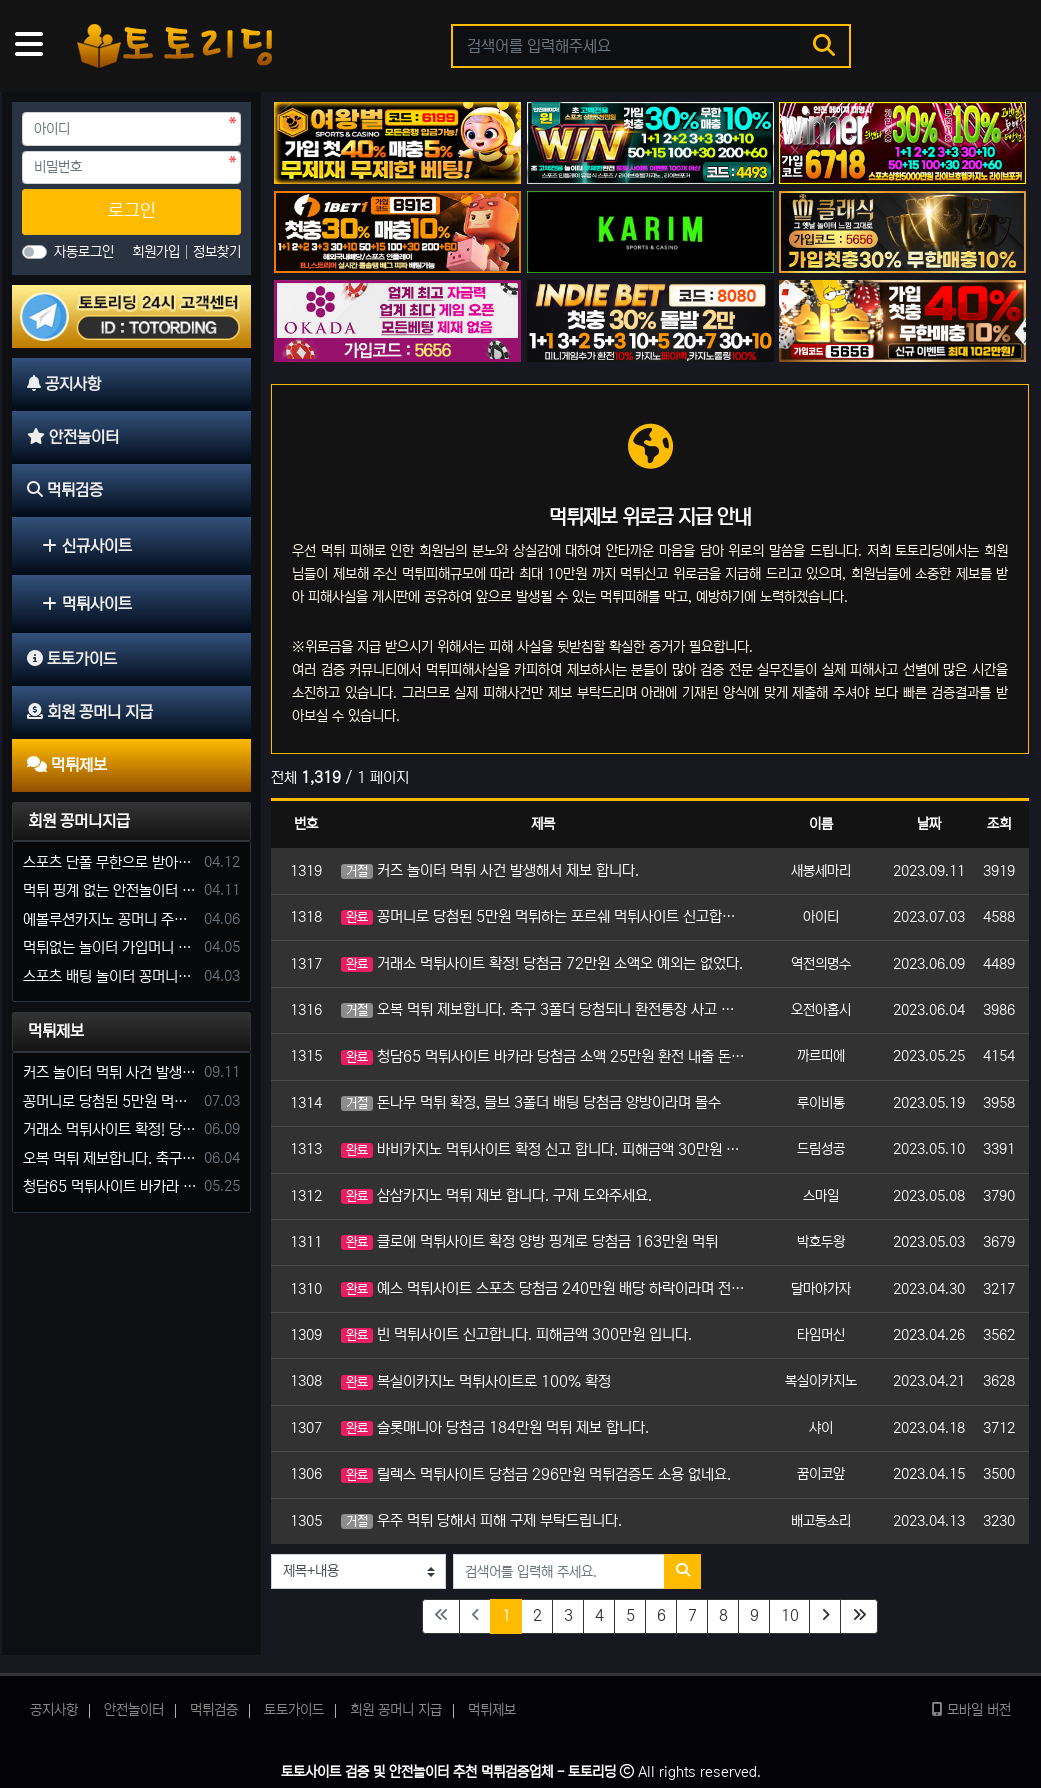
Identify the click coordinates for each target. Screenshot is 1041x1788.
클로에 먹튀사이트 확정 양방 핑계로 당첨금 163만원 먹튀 (529, 1241)
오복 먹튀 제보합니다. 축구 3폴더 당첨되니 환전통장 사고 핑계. (543, 1009)
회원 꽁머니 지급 (396, 1710)
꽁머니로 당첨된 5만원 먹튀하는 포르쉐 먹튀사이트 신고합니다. (543, 916)
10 (790, 1615)
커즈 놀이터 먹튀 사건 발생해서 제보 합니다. (490, 870)
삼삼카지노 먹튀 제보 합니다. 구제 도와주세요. (496, 1195)
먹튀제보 (56, 1031)
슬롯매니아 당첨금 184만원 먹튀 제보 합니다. (495, 1427)
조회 (999, 824)
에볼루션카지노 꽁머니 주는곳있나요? (110, 919)
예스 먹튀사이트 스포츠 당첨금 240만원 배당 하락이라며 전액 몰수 (543, 1288)
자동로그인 (84, 252)
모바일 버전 (971, 1710)
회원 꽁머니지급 (79, 821)
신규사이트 (87, 546)
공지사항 (54, 1710)
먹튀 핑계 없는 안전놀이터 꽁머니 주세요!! (110, 890)
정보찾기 (217, 252)
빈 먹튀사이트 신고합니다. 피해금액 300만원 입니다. (516, 1334)
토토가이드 (294, 1710)
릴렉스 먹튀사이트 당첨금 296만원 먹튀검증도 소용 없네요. (536, 1474)
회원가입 (158, 252)
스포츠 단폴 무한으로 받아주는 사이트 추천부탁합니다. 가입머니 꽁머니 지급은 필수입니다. (110, 862)
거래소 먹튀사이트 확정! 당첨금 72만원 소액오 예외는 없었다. (542, 963)
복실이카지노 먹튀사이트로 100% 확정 (476, 1381)
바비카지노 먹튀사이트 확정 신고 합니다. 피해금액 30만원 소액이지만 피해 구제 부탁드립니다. (543, 1149)
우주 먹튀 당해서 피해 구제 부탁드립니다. (481, 1520)
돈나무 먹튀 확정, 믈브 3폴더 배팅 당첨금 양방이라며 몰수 (531, 1102)
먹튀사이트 (87, 604)
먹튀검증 (214, 1710)
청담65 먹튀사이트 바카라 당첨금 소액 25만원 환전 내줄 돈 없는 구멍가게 (543, 1056)
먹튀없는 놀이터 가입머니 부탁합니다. (110, 947)
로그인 (132, 211)
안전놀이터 (134, 1710)
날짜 (929, 824)
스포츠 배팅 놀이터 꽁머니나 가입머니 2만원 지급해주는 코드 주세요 (110, 976)
